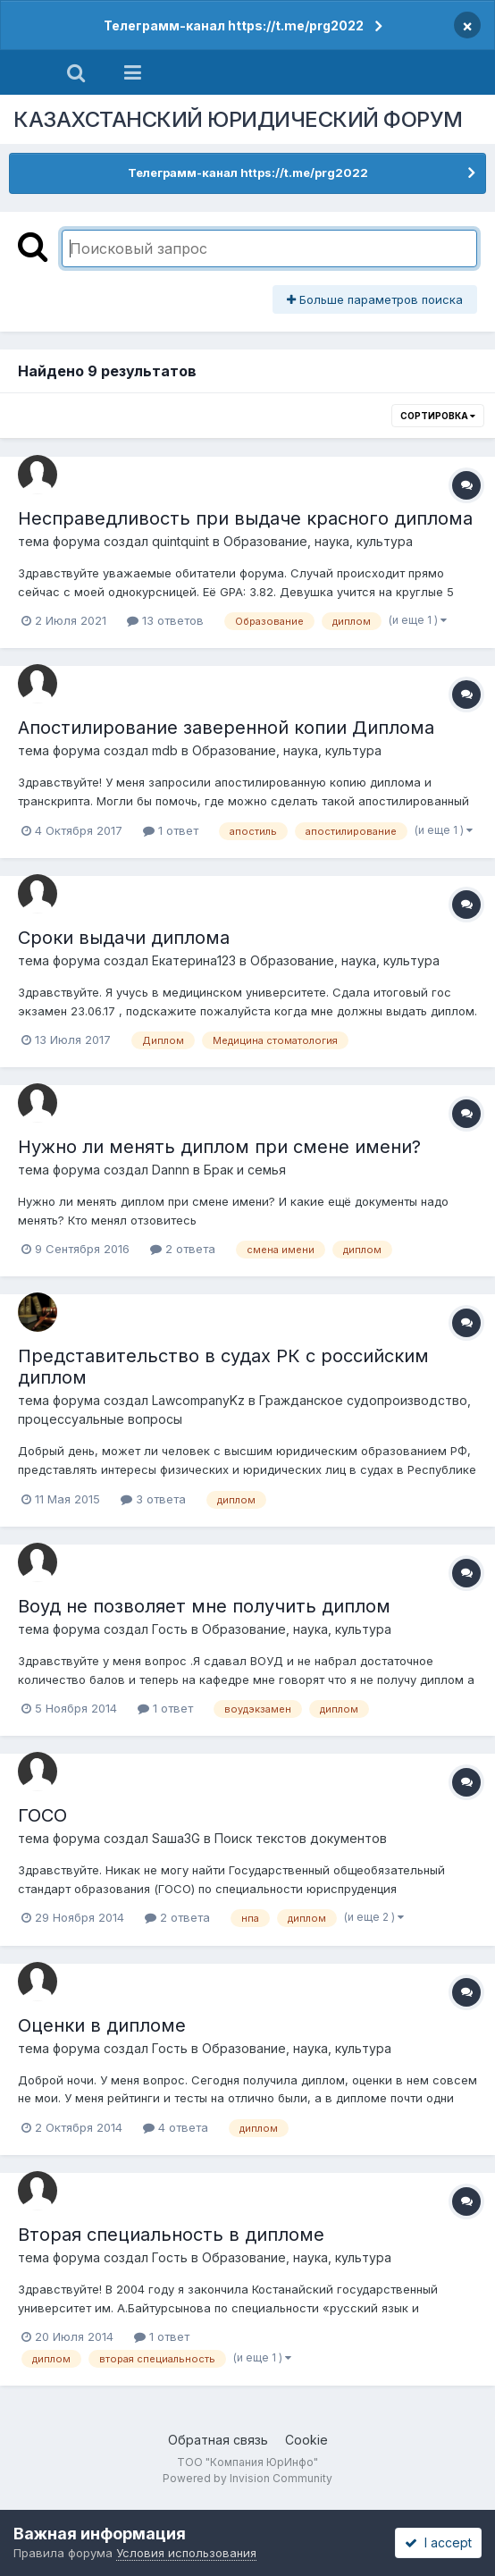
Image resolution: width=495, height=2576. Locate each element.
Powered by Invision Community (247, 2478)
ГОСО (42, 1815)
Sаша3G (176, 1838)
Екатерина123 (194, 960)
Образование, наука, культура (318, 541)
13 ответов (165, 620)
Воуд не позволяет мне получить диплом (204, 1606)
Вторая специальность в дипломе (171, 2234)
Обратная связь (218, 2439)
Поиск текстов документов (300, 1838)
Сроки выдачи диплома (124, 937)
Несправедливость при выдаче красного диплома (245, 518)
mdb (165, 750)
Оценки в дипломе (102, 2025)
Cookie (306, 2439)
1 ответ (170, 830)
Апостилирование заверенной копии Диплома (226, 727)
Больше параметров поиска (375, 299)
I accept (438, 2542)
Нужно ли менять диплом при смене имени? (219, 1147)
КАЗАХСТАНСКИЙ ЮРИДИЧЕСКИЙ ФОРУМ (238, 119)
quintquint (180, 541)
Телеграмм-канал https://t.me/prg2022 (234, 25)
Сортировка (437, 415)
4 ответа (175, 2127)
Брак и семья (245, 1169)
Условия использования (186, 2553)
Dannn (170, 1169)
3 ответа (153, 1499)
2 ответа (182, 1249)
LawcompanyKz (198, 1400)
